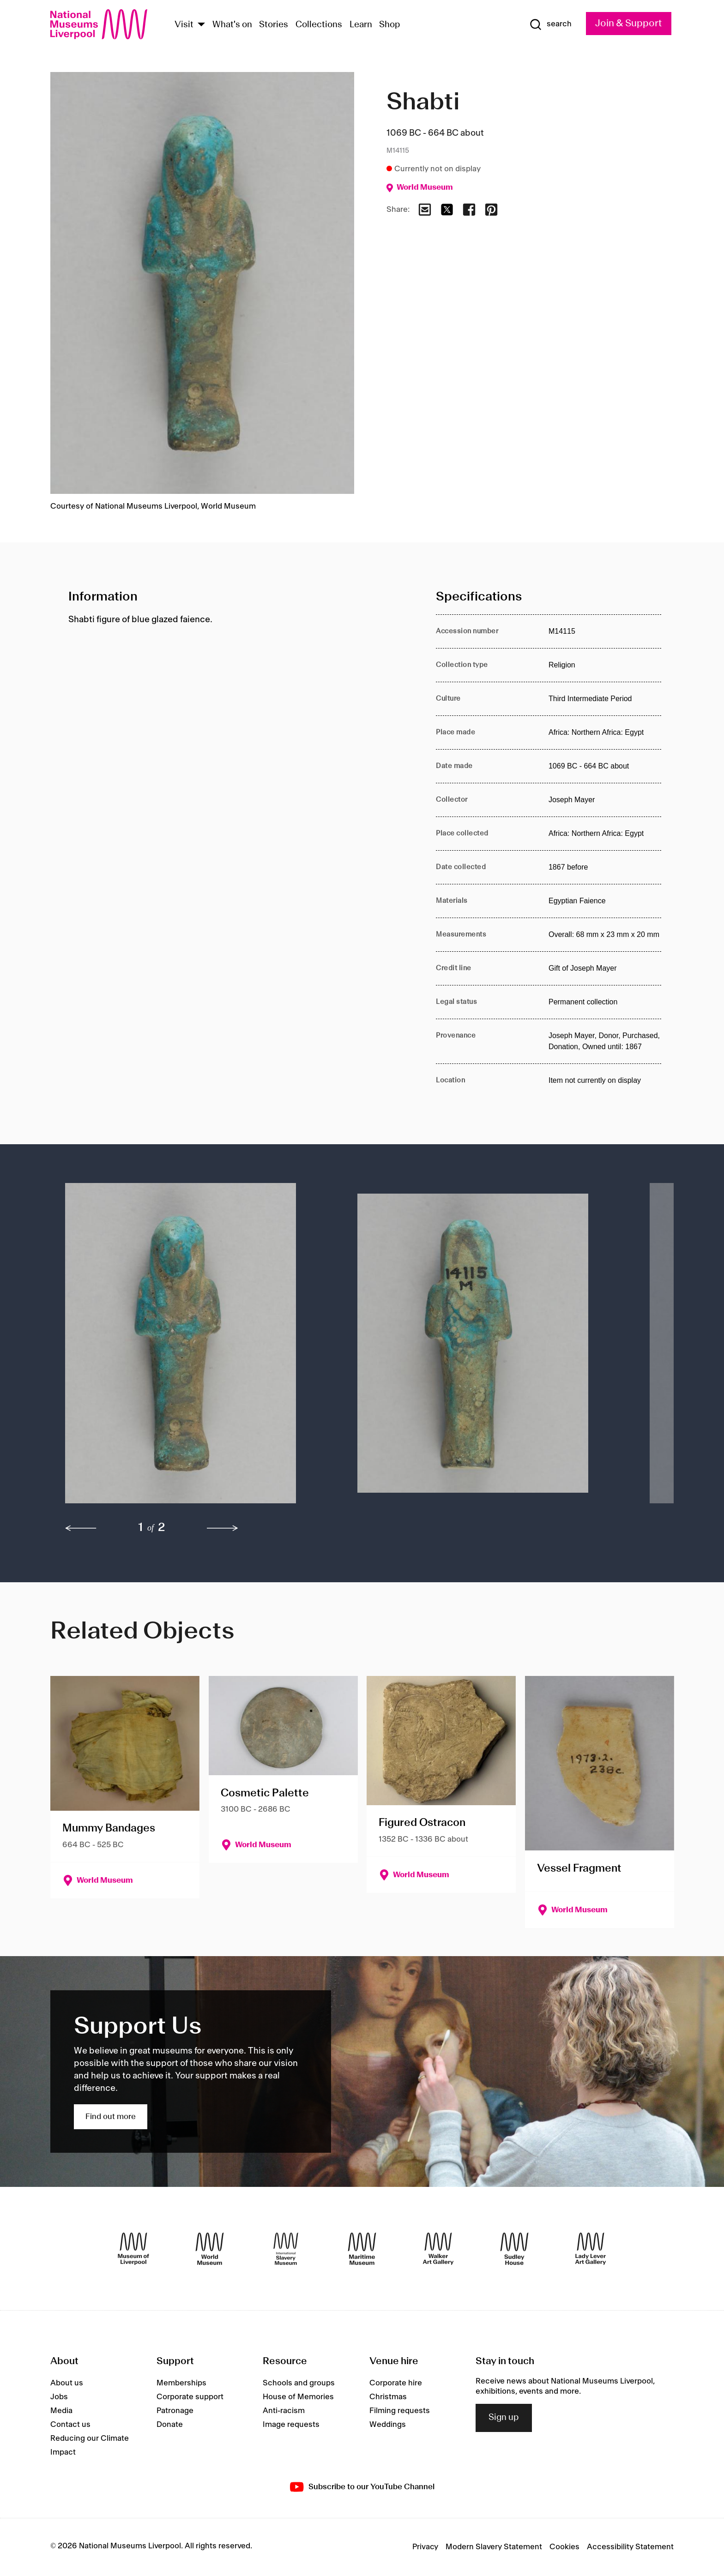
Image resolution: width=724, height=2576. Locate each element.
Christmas (388, 2397)
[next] (222, 1528)
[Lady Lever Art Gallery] (590, 2249)
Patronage (175, 2411)
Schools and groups (299, 2383)
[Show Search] (550, 24)
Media (61, 2411)
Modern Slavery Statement (494, 2547)
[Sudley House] (514, 2249)
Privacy (425, 2547)
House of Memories (298, 2397)
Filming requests (399, 2411)
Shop (389, 25)
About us (66, 2383)
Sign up (504, 2417)
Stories (273, 25)
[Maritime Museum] (362, 2249)
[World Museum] (209, 2249)
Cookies (564, 2547)
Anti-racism (284, 2411)
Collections (319, 25)
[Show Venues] (201, 25)
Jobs (59, 2397)
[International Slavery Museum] (285, 2249)
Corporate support (190, 2397)
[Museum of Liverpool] (133, 2249)
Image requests (291, 2424)
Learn (361, 25)
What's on (232, 25)
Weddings (387, 2424)
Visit (184, 25)
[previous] (81, 1528)
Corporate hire (395, 2383)
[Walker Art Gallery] (438, 2249)
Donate (170, 2424)
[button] (192, 1348)
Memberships (181, 2383)
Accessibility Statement (630, 2547)
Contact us (70, 2424)
